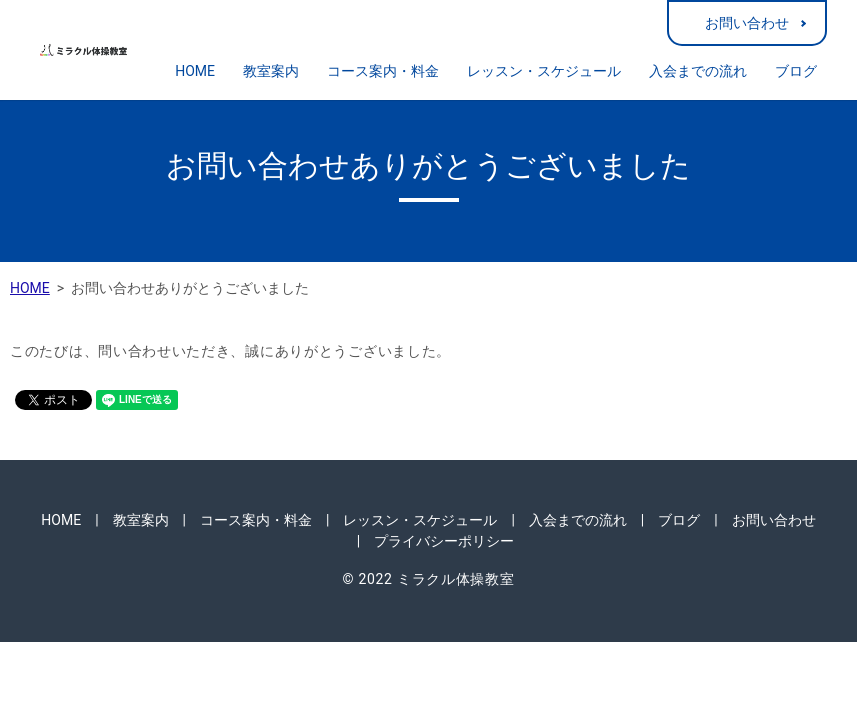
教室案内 (271, 71)
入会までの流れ (698, 71)
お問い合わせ (747, 23)
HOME (195, 71)
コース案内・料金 (383, 71)
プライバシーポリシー (444, 541)
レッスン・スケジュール (544, 71)
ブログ (796, 71)
